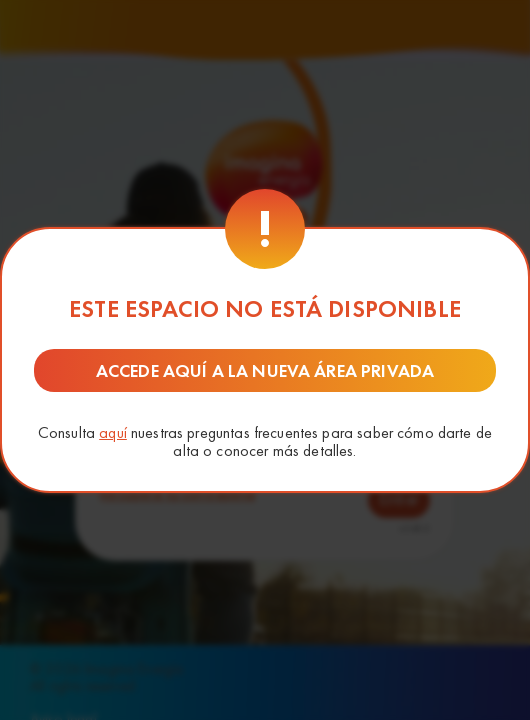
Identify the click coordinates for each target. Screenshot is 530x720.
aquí (113, 432)
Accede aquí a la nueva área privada (265, 370)
